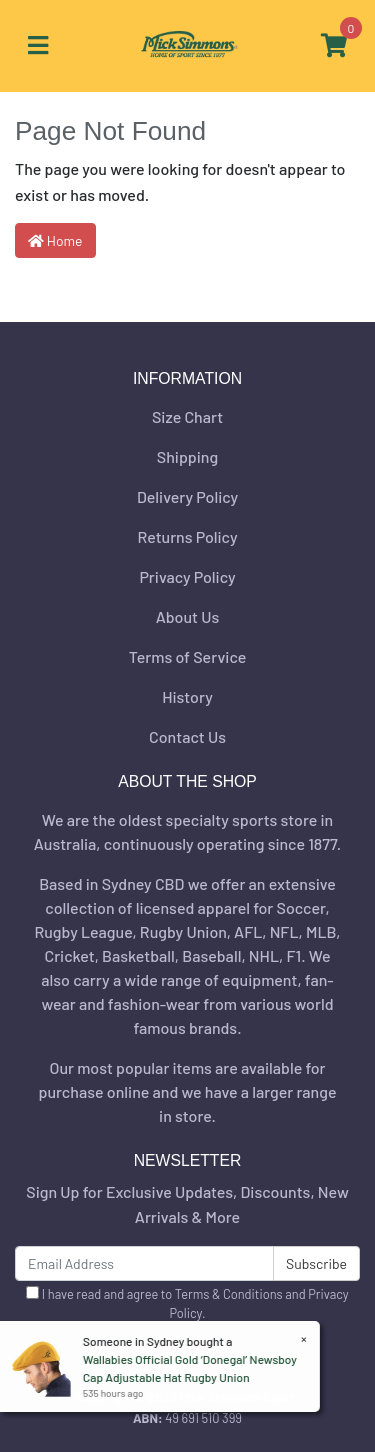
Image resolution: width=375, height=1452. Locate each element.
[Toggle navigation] (38, 46)
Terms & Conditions (229, 1294)
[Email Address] (144, 1263)
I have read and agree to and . (187, 1303)
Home (55, 240)
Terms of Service (188, 656)
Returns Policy (187, 536)
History (187, 696)
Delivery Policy (187, 496)
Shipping (187, 456)
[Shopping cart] (334, 46)
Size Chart (187, 416)
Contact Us (187, 736)
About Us (187, 616)
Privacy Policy (187, 576)
